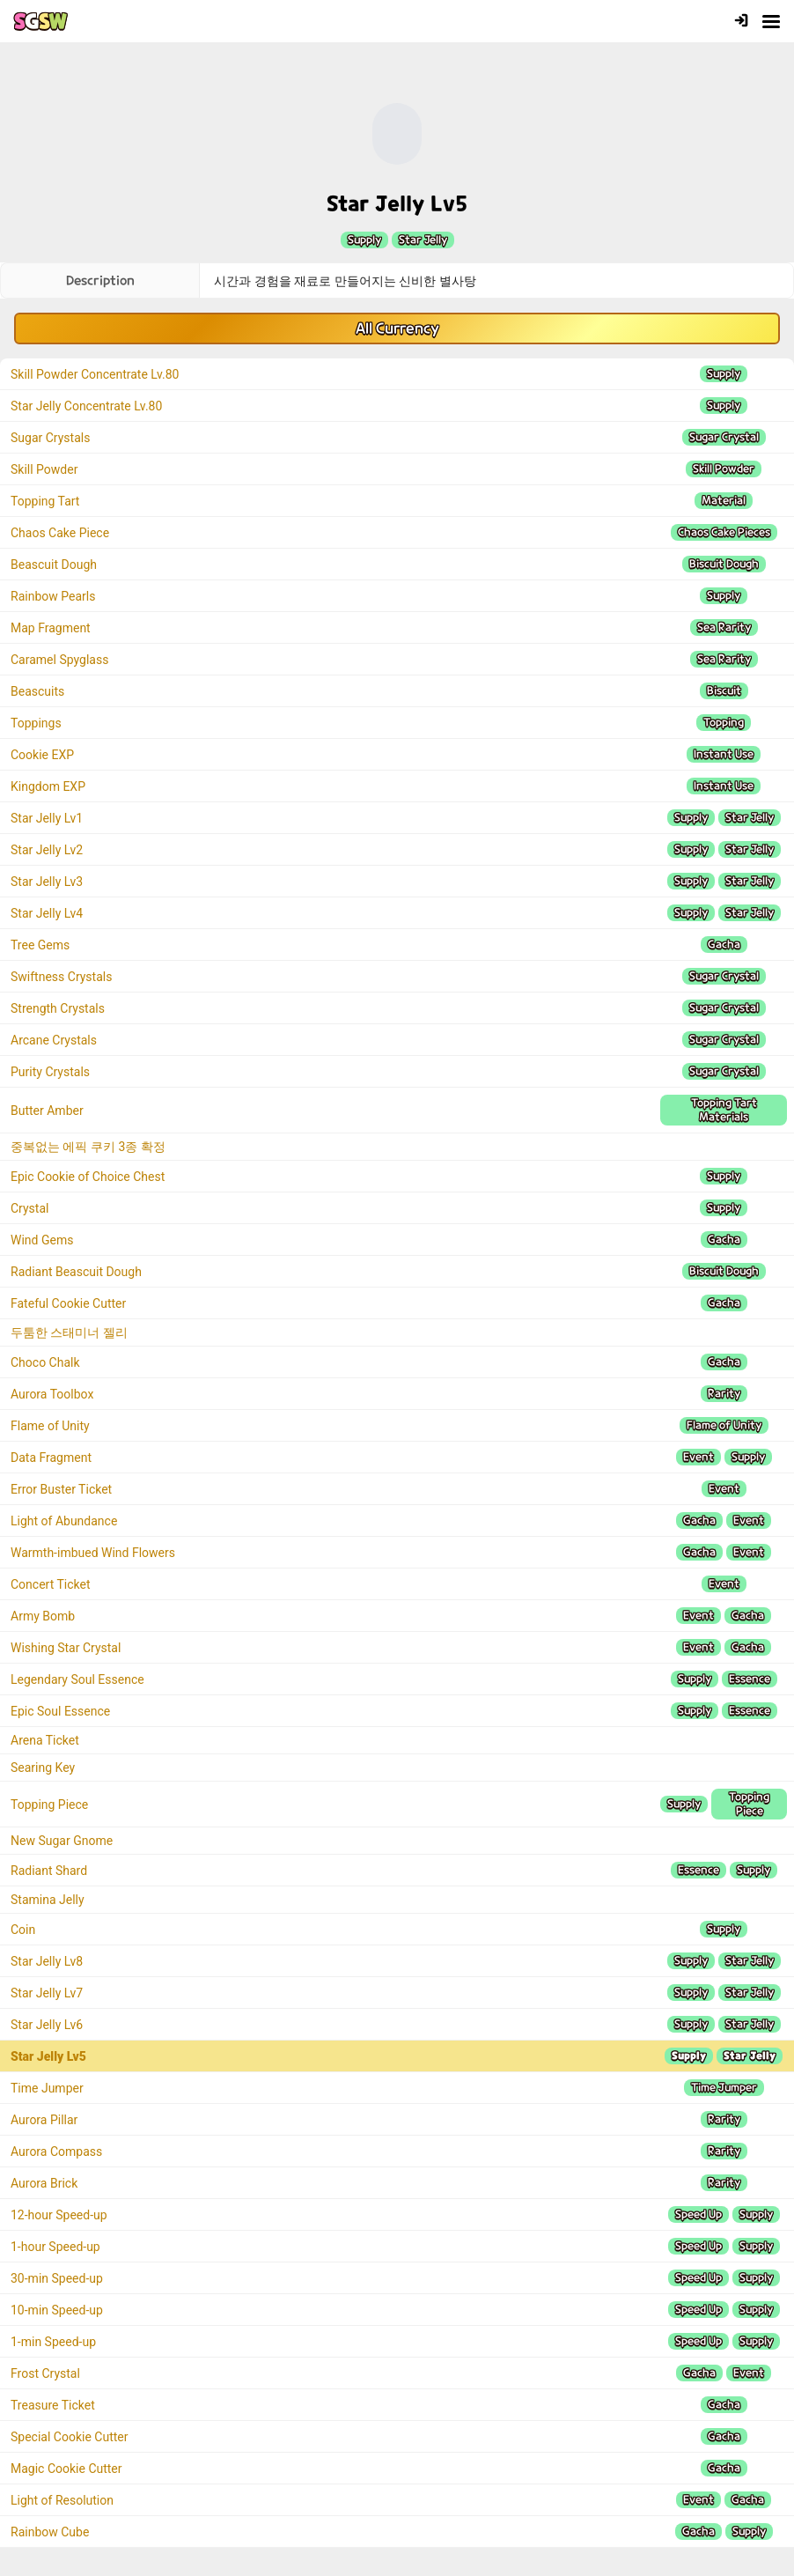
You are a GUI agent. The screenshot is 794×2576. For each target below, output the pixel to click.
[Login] (741, 21)
